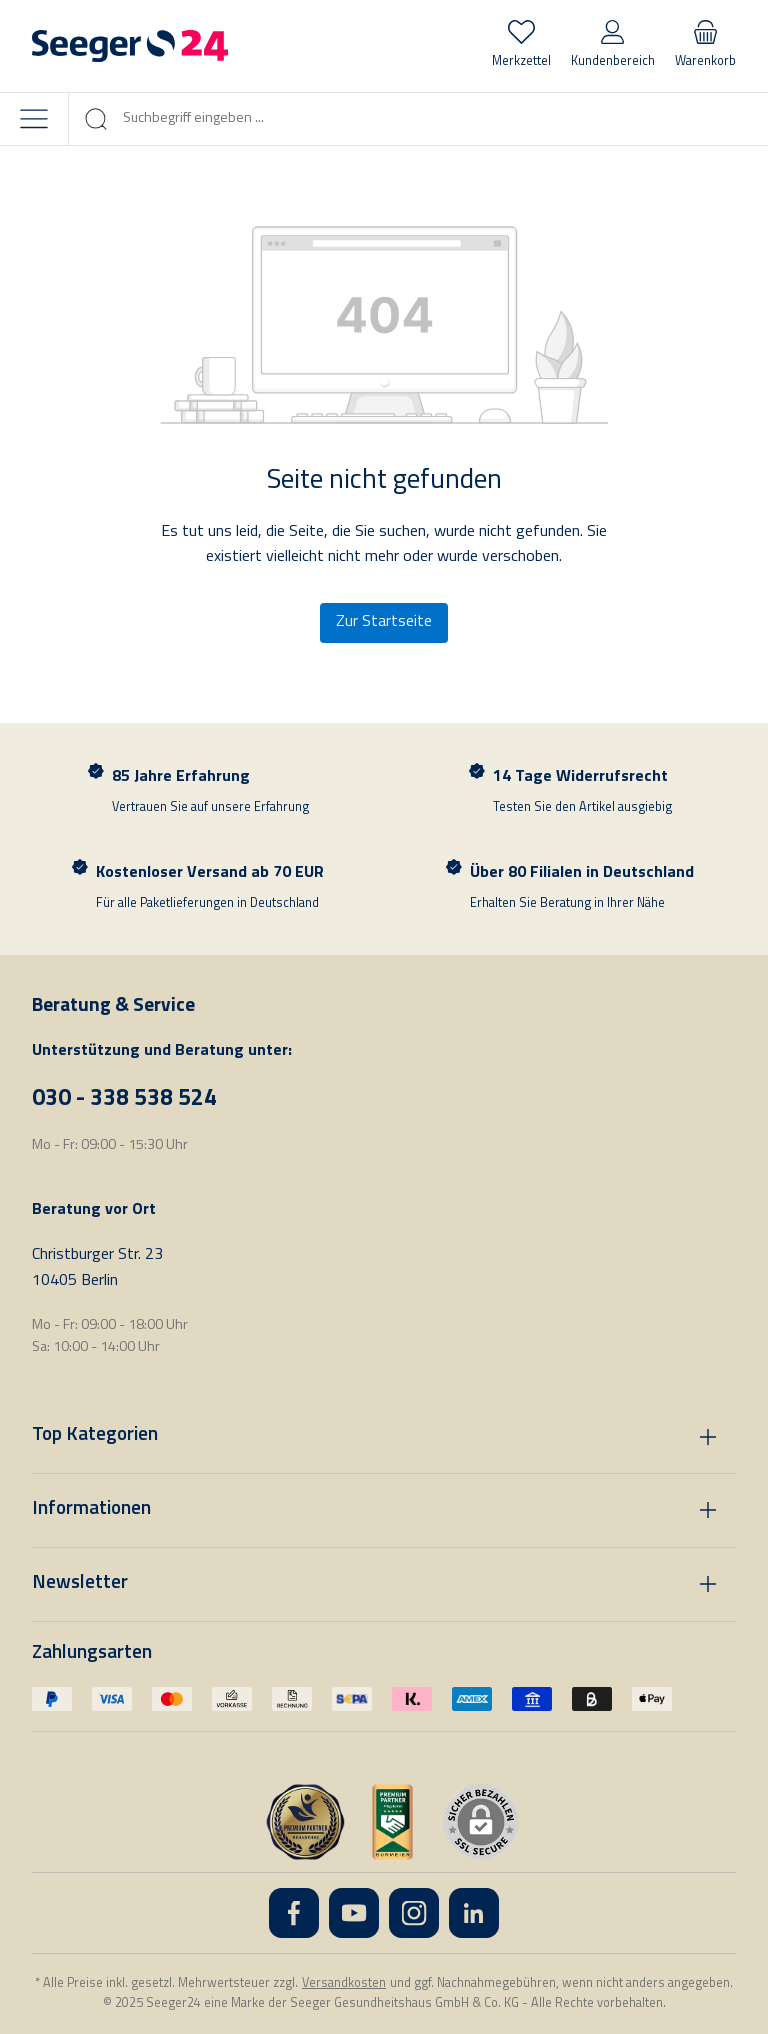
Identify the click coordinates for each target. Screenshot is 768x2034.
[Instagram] (414, 1913)
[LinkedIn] (474, 1913)
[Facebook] (294, 1913)
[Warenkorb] (705, 46)
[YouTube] (354, 1913)
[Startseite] (130, 46)
